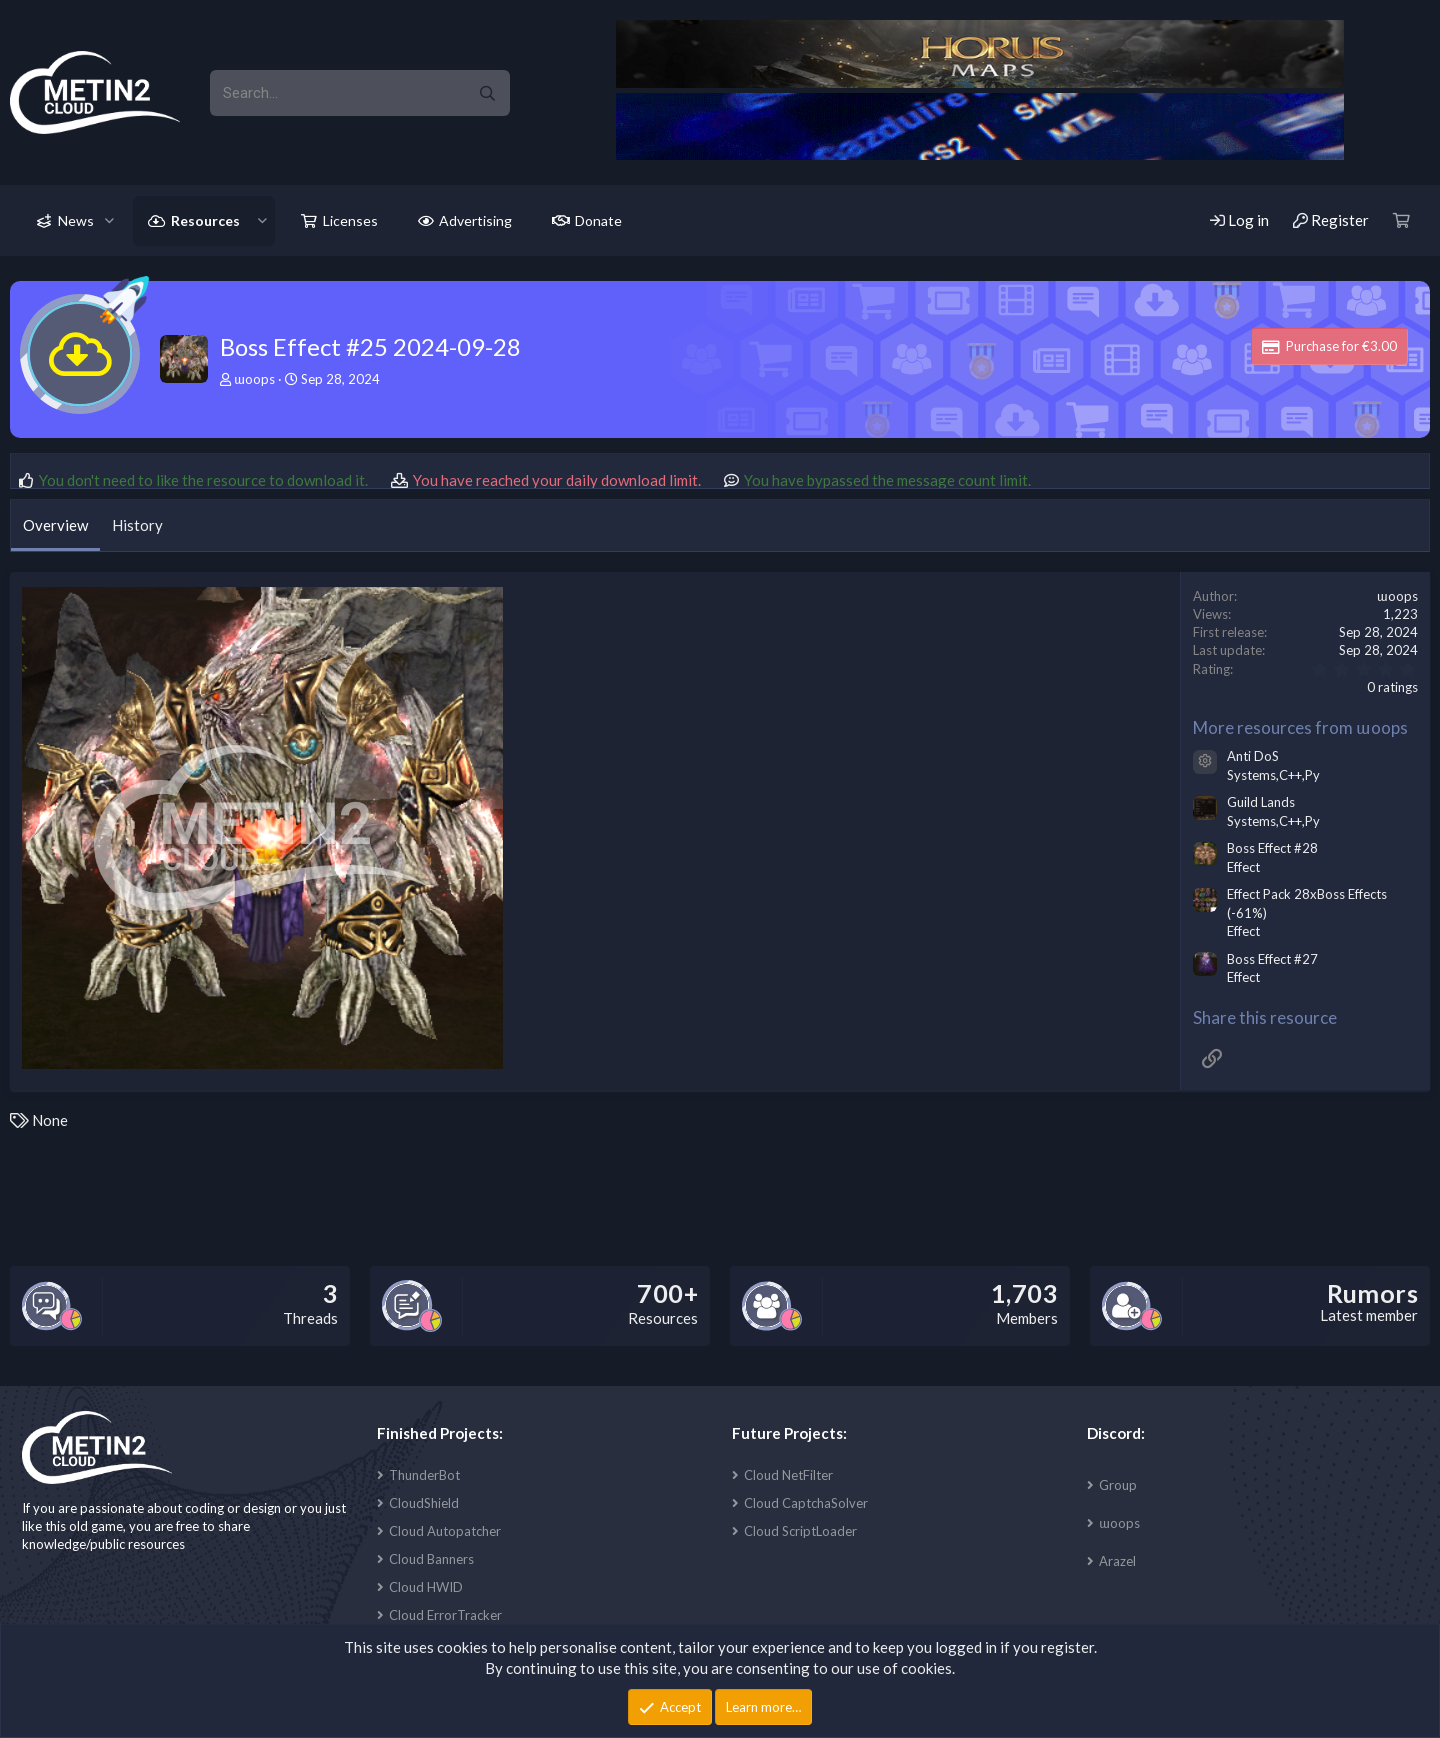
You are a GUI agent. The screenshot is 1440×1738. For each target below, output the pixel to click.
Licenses (350, 220)
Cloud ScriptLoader (800, 1531)
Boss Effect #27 (1272, 959)
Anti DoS (1253, 756)
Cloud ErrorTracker (445, 1615)
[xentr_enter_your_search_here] (337, 93)
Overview (55, 525)
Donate (598, 220)
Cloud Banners (431, 1559)
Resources (205, 220)
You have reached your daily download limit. (557, 480)
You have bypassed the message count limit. (887, 480)
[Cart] (1402, 220)
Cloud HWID (426, 1587)
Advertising (475, 220)
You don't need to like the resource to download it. (203, 480)
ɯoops (1119, 1523)
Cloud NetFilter (788, 1475)
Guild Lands (1261, 802)
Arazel (1117, 1561)
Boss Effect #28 (1272, 848)
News (76, 220)
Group (1118, 1485)
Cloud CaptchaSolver (806, 1503)
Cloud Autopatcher (445, 1531)
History (137, 525)
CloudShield (424, 1503)
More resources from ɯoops (1300, 727)
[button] (109, 221)
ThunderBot (424, 1475)
